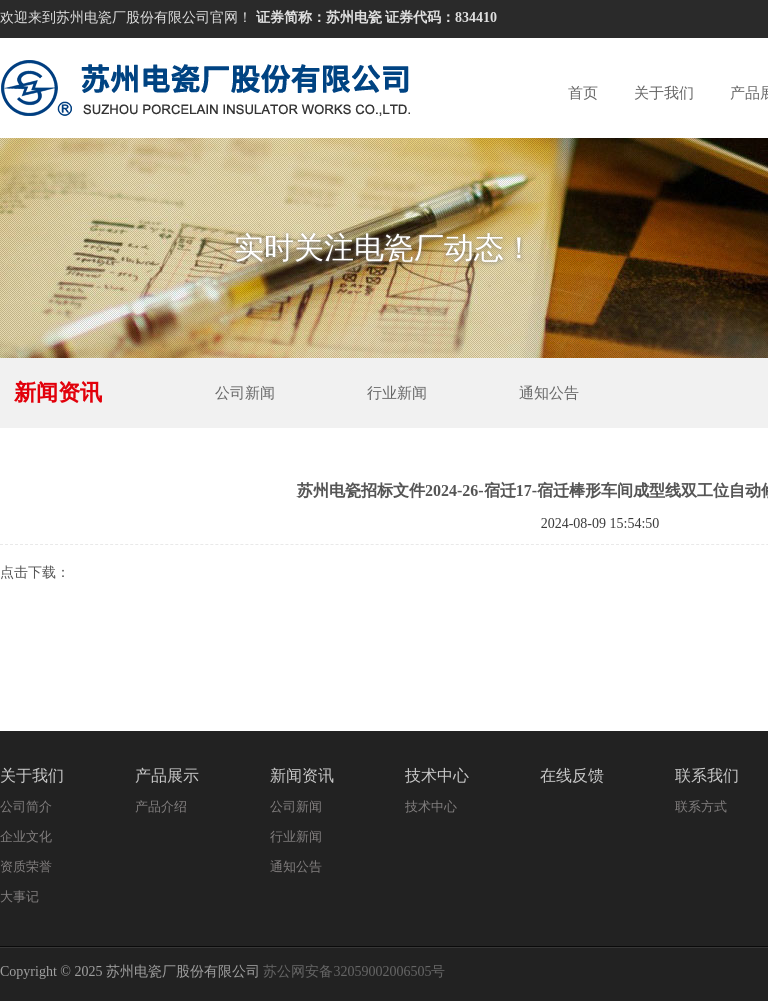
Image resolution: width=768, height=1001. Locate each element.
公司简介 (26, 806)
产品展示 (167, 775)
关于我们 (664, 93)
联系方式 (701, 806)
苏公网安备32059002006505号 (354, 971)
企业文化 (26, 836)
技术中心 (437, 775)
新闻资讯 (302, 775)
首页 (583, 93)
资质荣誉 (26, 866)
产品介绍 (161, 806)
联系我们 (707, 775)
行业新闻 (397, 393)
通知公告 (549, 393)
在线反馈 (572, 775)
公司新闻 (245, 393)
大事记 (19, 896)
